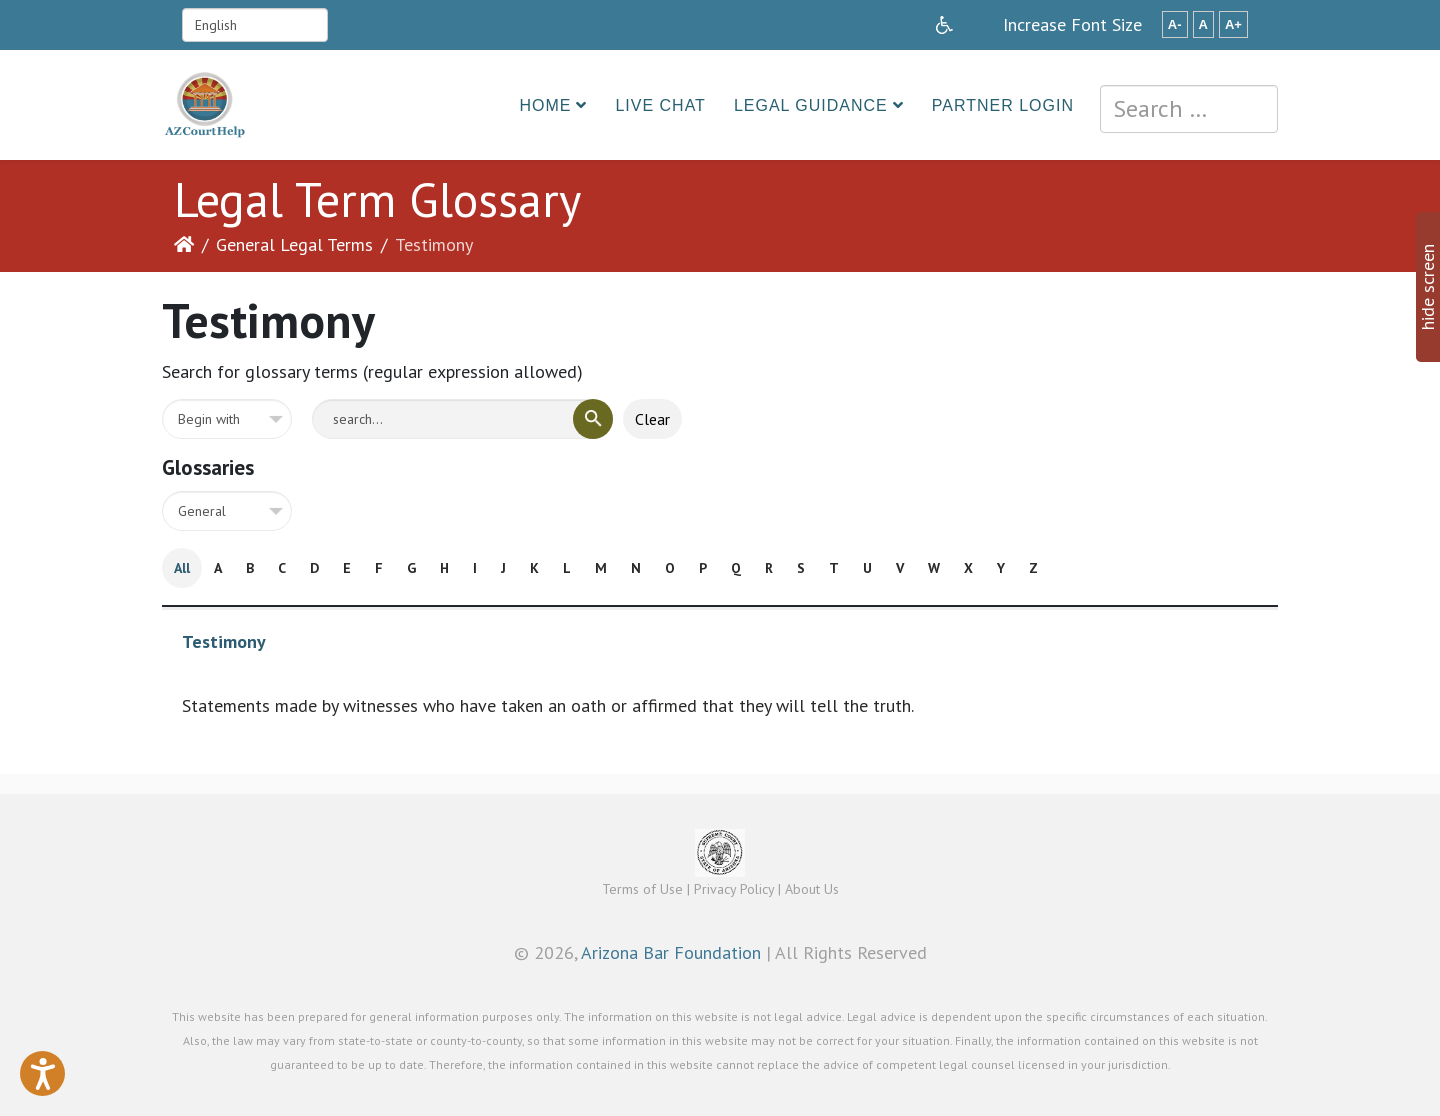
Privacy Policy (734, 889)
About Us (812, 889)
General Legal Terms (294, 244)
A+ (1233, 24)
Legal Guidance (811, 105)
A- (1175, 24)
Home (545, 105)
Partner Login (1003, 105)
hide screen (1427, 287)
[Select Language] (255, 25)
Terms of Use (642, 889)
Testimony (224, 641)
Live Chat (660, 105)
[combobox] (1189, 109)
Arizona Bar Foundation (671, 952)
